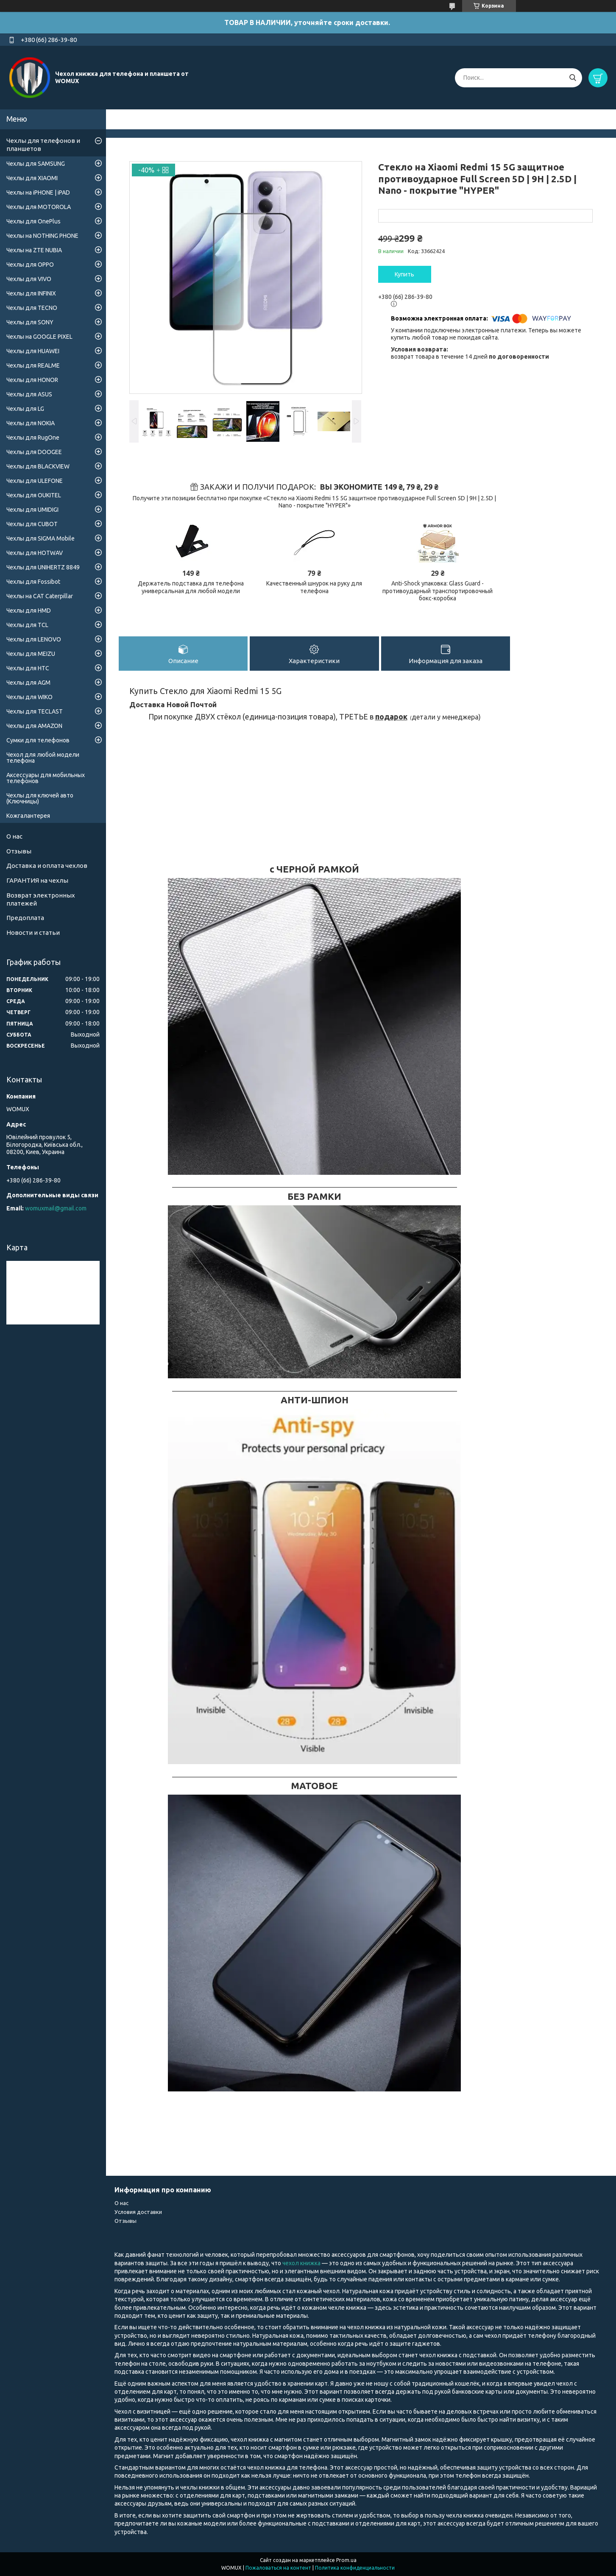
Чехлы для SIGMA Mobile (40, 538)
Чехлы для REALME (33, 365)
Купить (404, 274)
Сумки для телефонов (38, 740)
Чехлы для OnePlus (33, 221)
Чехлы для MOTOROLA (38, 207)
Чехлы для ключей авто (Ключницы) (39, 798)
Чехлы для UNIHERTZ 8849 (43, 567)
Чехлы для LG (25, 408)
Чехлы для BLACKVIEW (38, 466)
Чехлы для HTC (27, 668)
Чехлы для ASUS (29, 394)
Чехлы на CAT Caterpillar (39, 596)
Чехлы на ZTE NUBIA (34, 250)
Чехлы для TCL (27, 625)
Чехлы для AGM (28, 682)
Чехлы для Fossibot (33, 581)
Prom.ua (346, 2560)
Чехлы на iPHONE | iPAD (38, 192)
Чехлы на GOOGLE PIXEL (39, 336)
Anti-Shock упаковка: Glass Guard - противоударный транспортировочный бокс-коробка (437, 591)
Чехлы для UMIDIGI (32, 509)
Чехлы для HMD (28, 610)
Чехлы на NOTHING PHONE (42, 235)
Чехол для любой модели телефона (42, 757)
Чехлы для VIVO (28, 279)
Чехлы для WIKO (29, 697)
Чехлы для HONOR (32, 379)
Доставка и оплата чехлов (46, 865)
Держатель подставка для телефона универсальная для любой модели (191, 587)
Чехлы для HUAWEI (32, 351)
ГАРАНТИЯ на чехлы (37, 880)
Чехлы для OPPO (30, 264)
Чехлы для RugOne (32, 437)
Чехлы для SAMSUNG (35, 163)
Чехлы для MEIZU (30, 653)
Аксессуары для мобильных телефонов (45, 778)
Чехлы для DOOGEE (34, 452)
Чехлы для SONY (29, 322)
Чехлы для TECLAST (34, 711)
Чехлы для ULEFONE (34, 480)
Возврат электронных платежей (40, 899)
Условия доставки (138, 2212)
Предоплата (25, 917)
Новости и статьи (33, 932)
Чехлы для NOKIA (30, 423)
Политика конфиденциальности (355, 2567)
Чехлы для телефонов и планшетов (43, 144)
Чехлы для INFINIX (31, 293)
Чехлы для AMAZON (34, 725)
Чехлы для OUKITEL (33, 495)
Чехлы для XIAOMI (32, 178)
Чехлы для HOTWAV (34, 552)
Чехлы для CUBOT (32, 524)
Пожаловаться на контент (278, 2567)
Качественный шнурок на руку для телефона (314, 587)
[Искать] (572, 77)
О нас (14, 836)
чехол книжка (302, 2263)
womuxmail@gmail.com (55, 1208)
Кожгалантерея (28, 815)
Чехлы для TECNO (31, 307)
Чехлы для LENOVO (33, 639)
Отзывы (18, 851)
